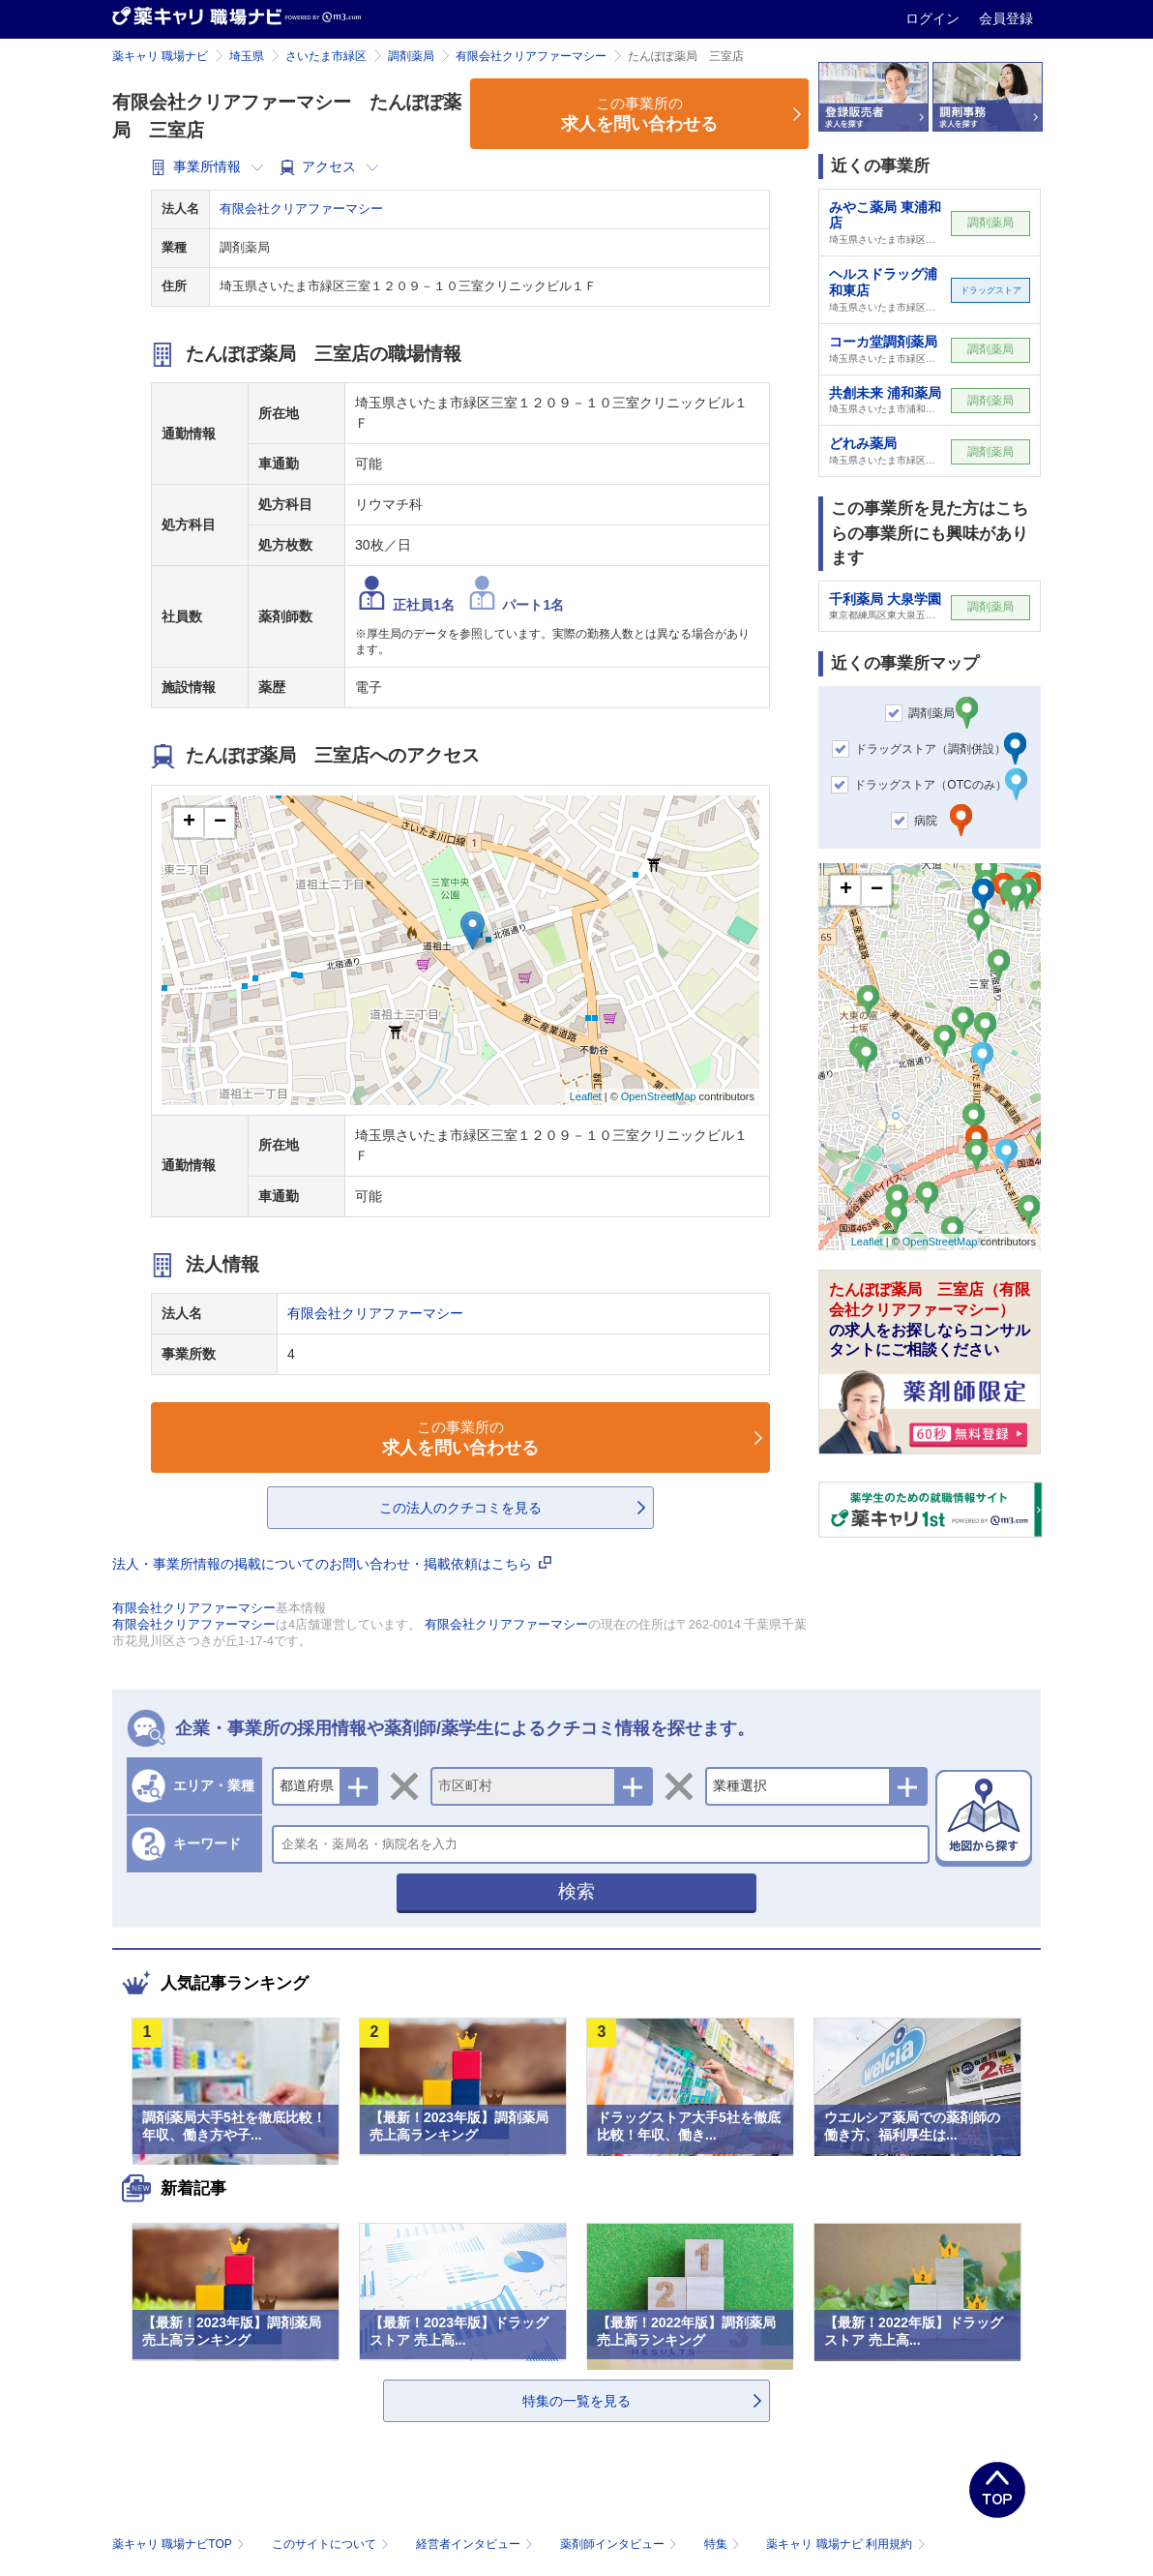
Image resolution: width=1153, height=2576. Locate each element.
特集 (724, 2544)
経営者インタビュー (476, 2544)
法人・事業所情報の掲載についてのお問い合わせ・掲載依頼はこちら (331, 1564)
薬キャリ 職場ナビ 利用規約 (845, 2544)
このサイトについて (332, 2544)
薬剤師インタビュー (620, 2544)
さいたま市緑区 (326, 56)
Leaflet (586, 1096)
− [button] (220, 822)
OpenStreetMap (658, 1096)
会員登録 (1006, 18)
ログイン (934, 18)
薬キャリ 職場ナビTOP (180, 2544)
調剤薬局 (411, 56)
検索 (576, 1891)
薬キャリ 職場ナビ (160, 56)
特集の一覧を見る (576, 2401)
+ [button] (189, 822)
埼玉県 (246, 56)
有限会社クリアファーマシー (531, 56)
